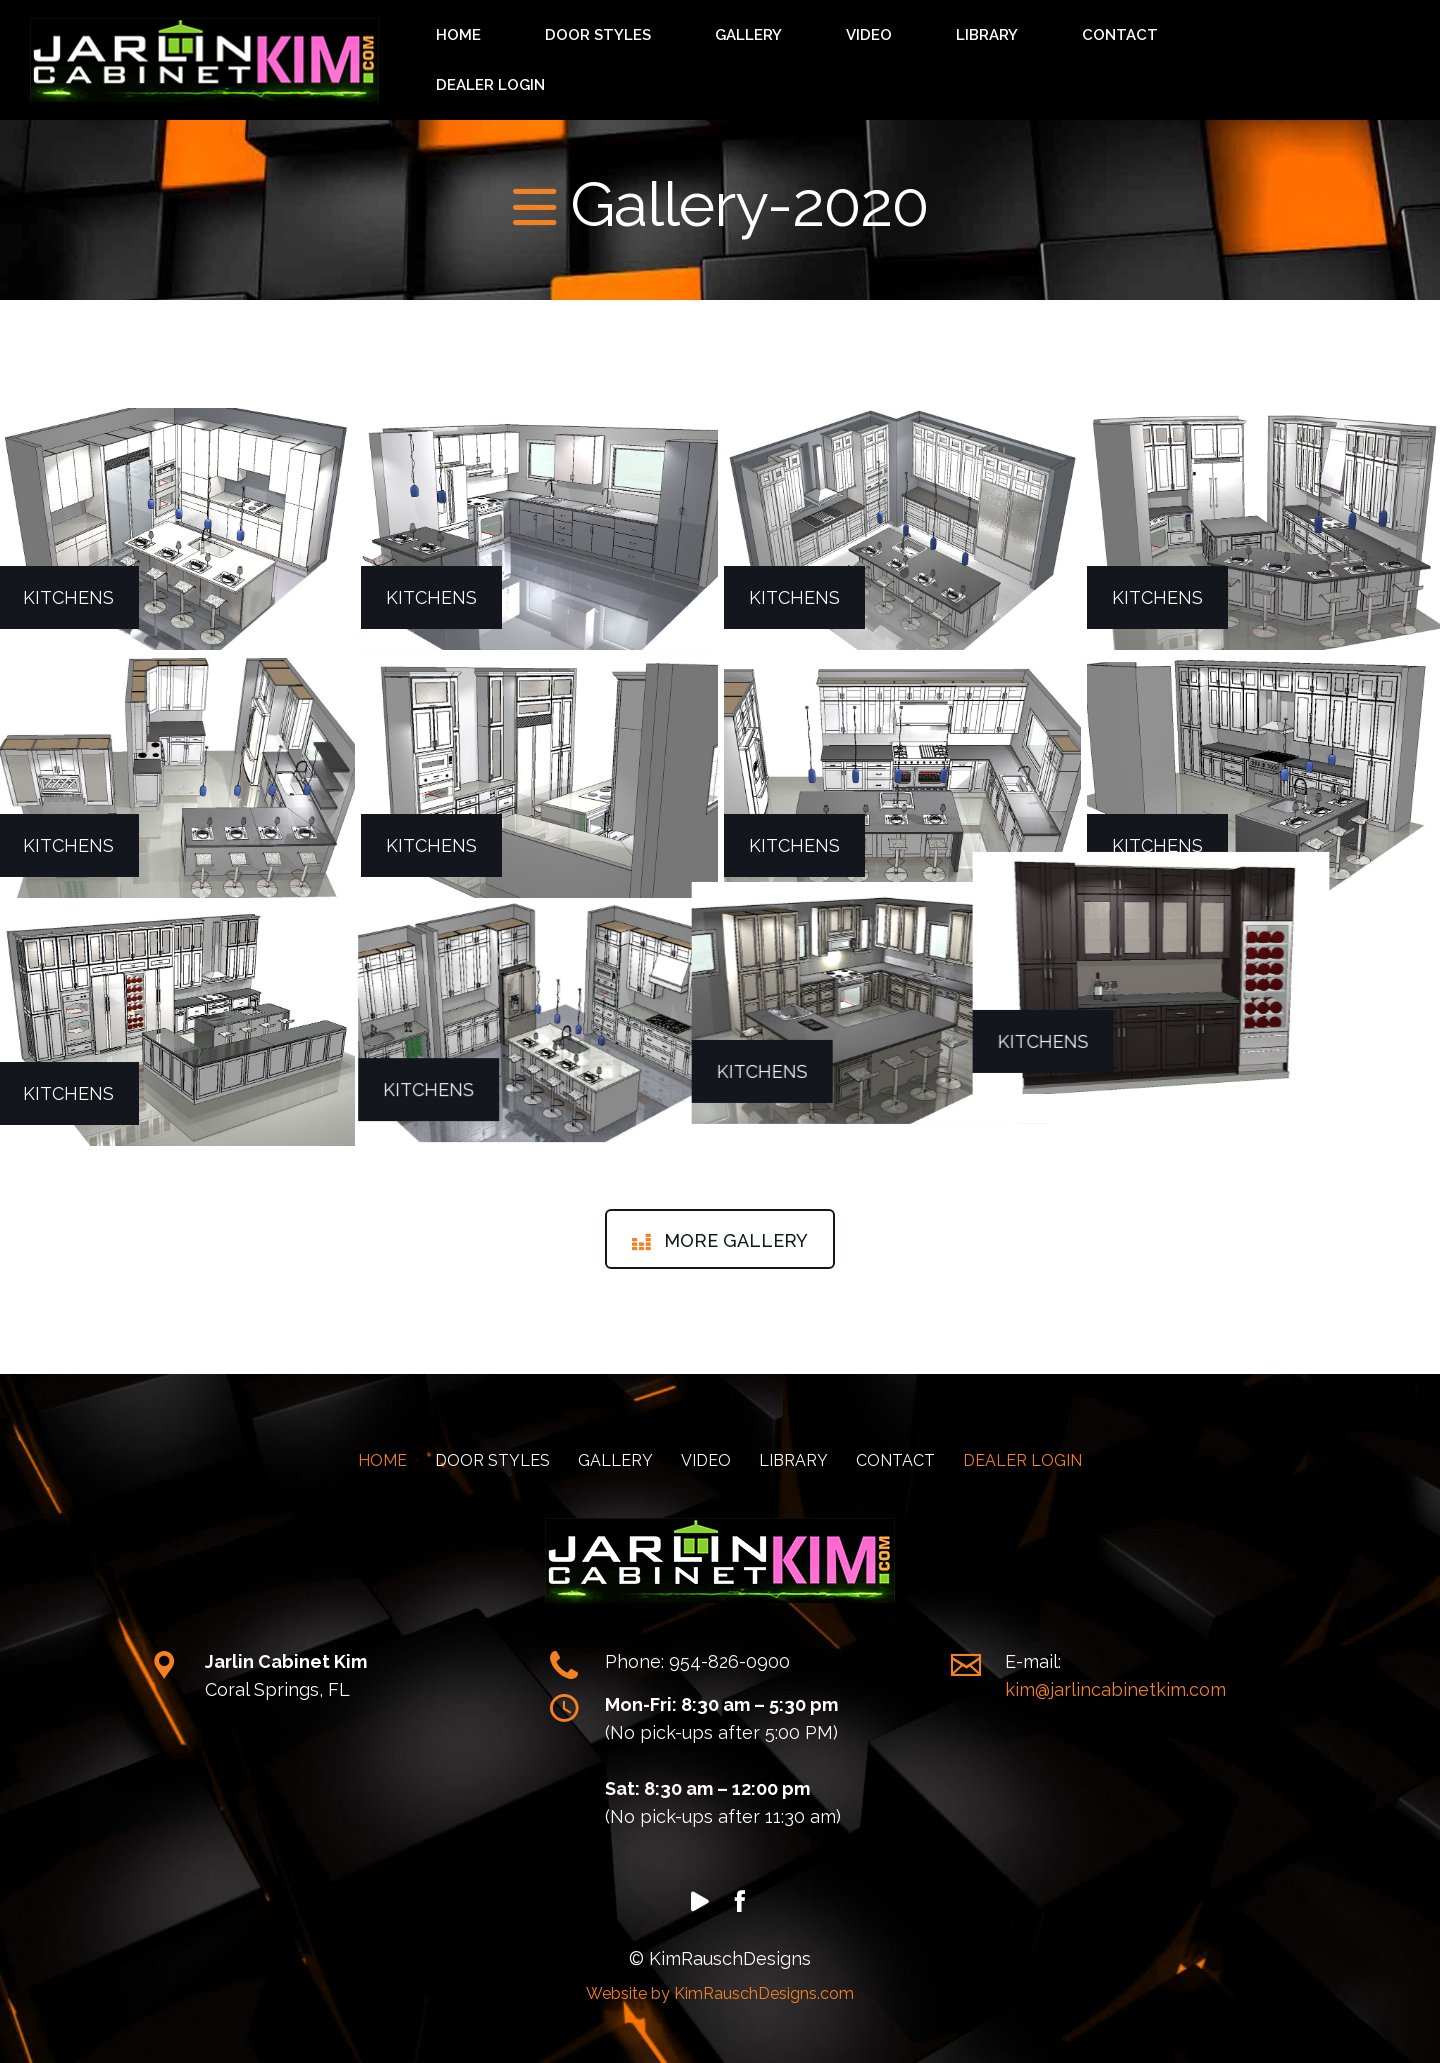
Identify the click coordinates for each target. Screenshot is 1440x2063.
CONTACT (1178, 52)
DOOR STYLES (825, 52)
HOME (729, 52)
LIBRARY (1088, 52)
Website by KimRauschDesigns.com (720, 1978)
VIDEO (1013, 52)
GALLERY (935, 52)
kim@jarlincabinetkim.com (1115, 1674)
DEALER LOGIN (1292, 52)
